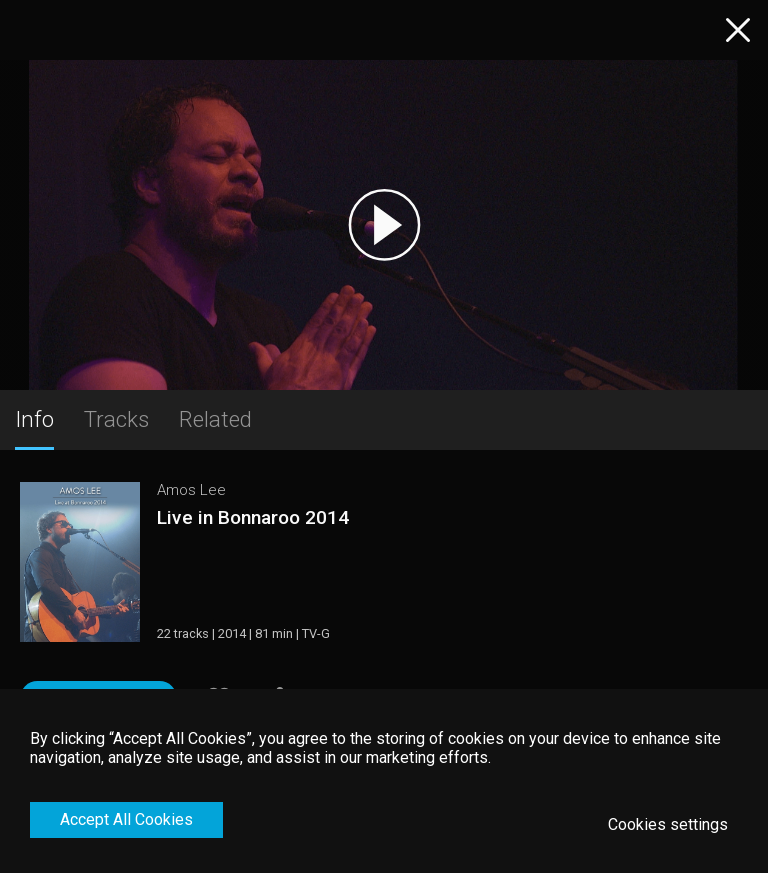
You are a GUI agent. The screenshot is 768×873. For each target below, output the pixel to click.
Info (34, 419)
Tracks (116, 419)
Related (215, 419)
